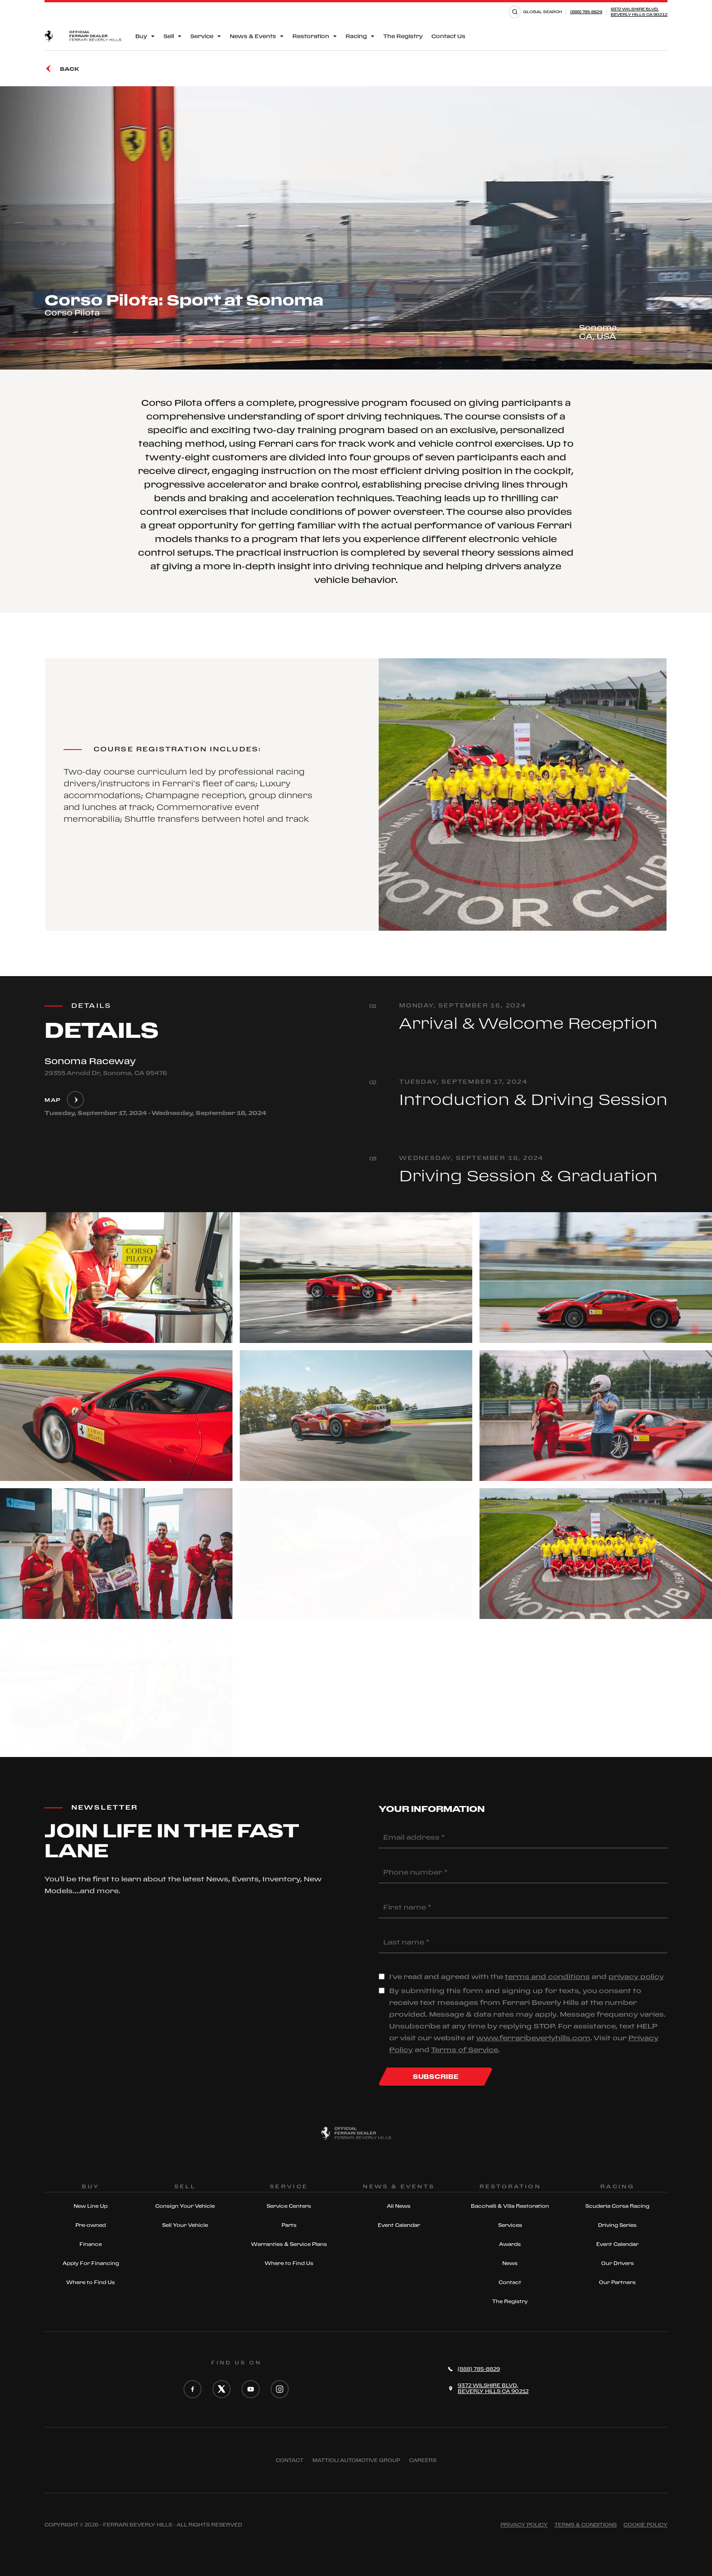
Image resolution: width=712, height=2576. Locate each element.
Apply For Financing (91, 2263)
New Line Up (91, 2206)
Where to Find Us (90, 2282)
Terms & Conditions (585, 2524)
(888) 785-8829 (586, 12)
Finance (90, 2244)
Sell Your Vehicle (185, 2225)
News (510, 2263)
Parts (289, 2225)
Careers (422, 2460)
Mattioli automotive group (356, 2460)
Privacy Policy (524, 2524)
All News (398, 2206)
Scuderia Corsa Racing (617, 2206)
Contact (510, 2282)
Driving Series (617, 2225)
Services (510, 2225)
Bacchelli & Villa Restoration (510, 2206)
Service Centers (289, 2206)
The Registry (403, 36)
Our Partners (617, 2282)
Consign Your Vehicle (185, 2206)
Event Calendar (399, 2225)
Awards (510, 2244)
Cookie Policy (645, 2524)
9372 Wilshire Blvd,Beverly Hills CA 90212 (639, 11)
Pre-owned (90, 2225)
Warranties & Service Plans (289, 2244)
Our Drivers (617, 2263)
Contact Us (448, 36)
